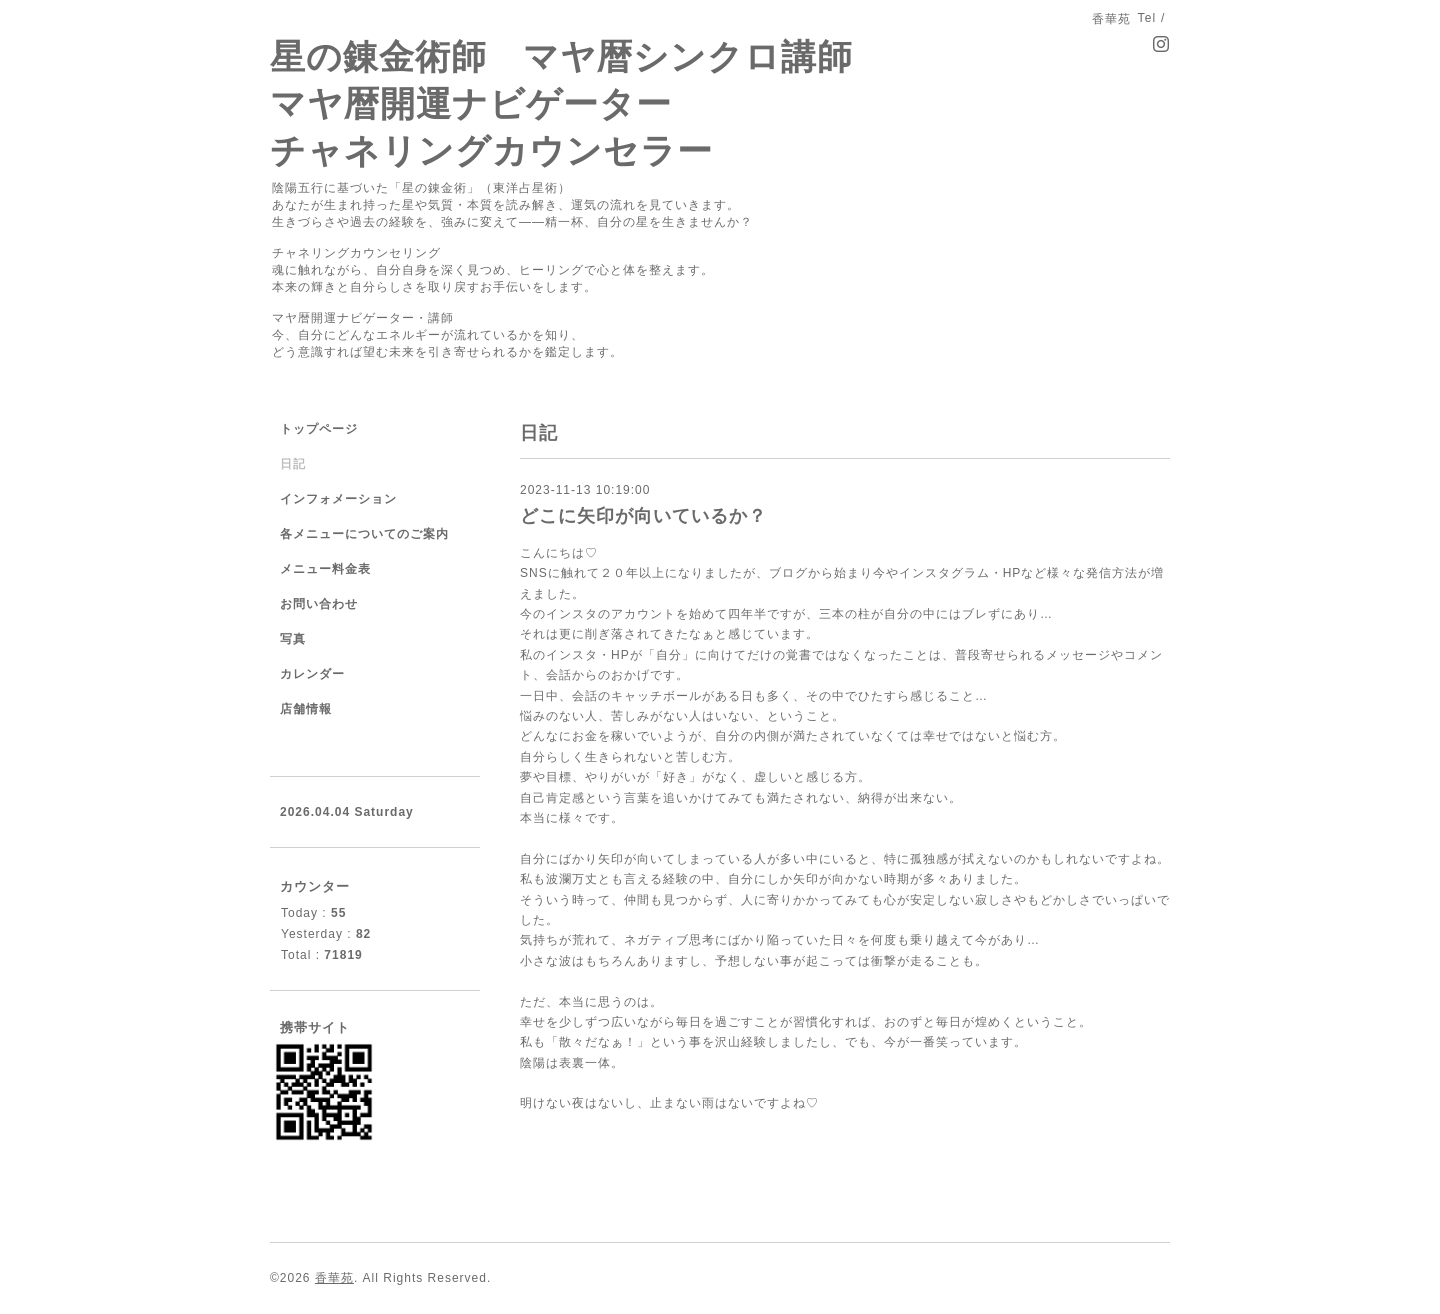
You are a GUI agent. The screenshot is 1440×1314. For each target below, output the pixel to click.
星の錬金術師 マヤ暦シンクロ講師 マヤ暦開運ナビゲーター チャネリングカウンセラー (561, 103)
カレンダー (312, 674)
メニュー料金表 (325, 569)
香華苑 (334, 1278)
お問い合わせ (319, 604)
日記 (293, 464)
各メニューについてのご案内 (364, 534)
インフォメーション (338, 499)
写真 (293, 639)
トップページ (319, 429)
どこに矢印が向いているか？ (643, 516)
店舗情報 (306, 709)
